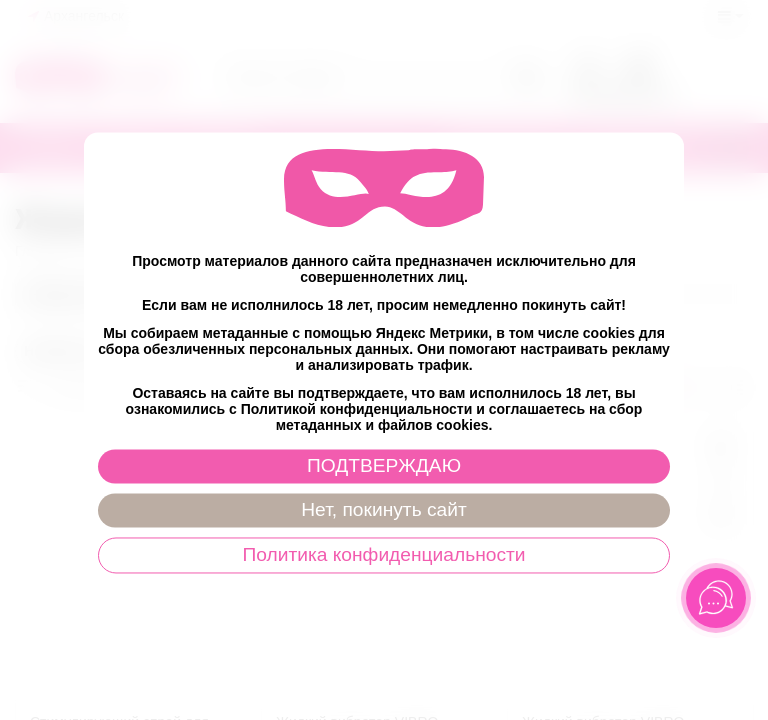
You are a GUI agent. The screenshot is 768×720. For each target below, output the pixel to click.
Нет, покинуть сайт (383, 510)
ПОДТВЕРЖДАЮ (384, 466)
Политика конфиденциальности (383, 555)
